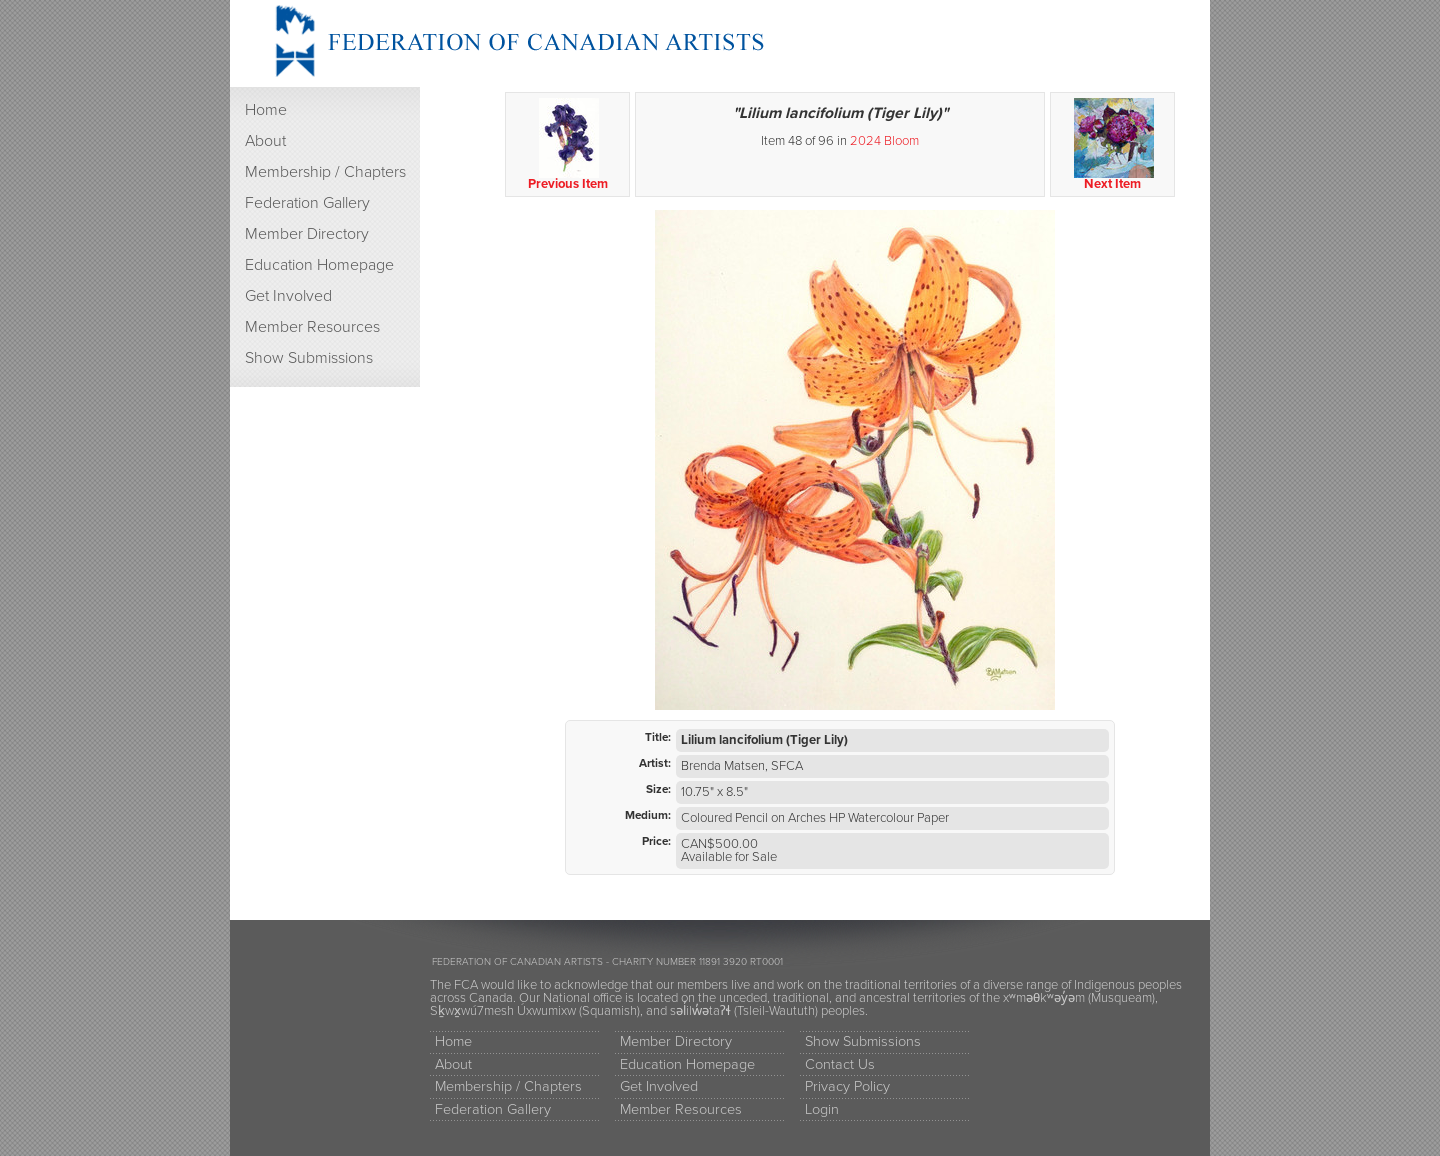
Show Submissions (309, 358)
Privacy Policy (847, 1086)
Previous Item (568, 145)
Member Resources (312, 327)
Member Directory (307, 234)
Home (266, 110)
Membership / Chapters (325, 172)
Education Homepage (319, 265)
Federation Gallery (307, 203)
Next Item (1113, 145)
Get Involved (288, 296)
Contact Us (840, 1064)
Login (822, 1109)
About (265, 141)
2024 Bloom (884, 141)
